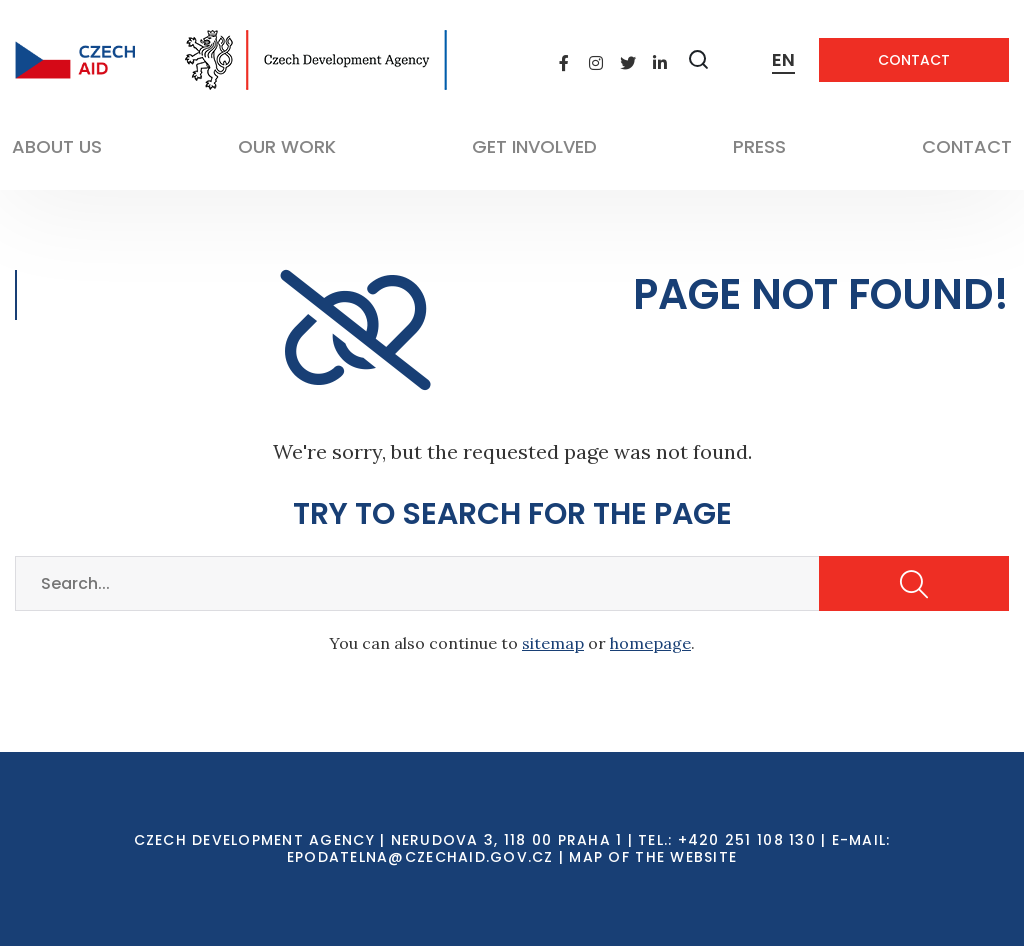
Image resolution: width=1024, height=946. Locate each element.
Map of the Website (653, 857)
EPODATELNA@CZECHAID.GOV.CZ (420, 857)
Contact (914, 60)
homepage (650, 643)
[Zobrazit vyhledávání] (699, 59)
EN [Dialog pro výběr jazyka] (783, 59)
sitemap (553, 643)
